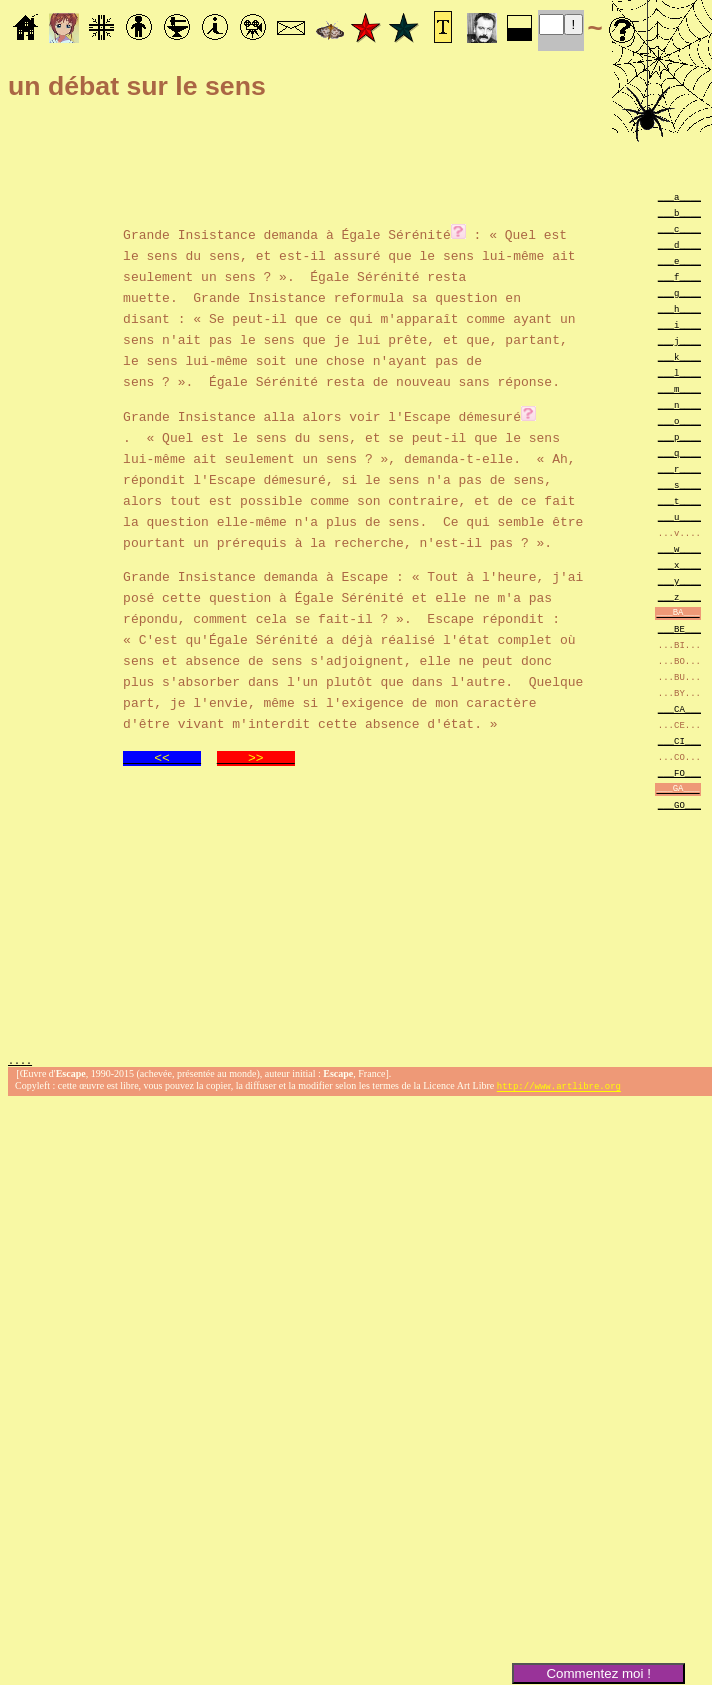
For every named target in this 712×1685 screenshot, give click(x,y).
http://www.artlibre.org (559, 1086)
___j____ (679, 340)
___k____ (679, 356)
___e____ (679, 260)
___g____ (679, 292)
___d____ (679, 244)
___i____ (679, 324)
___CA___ (679, 708)
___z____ (679, 596)
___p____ (679, 436)
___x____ (679, 564)
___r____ (679, 468)
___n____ (679, 404)
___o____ (679, 420)
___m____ (679, 388)
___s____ (679, 484)
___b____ (679, 212)
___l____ (679, 372)
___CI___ (679, 740)
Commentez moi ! (598, 1673)
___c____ (679, 228)
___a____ (679, 196)
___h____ (679, 308)
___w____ (679, 548)
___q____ (679, 452)
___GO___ (679, 804)
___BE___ (679, 628)
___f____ (679, 276)
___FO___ (679, 772)
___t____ (679, 500)
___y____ (679, 580)
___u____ (679, 516)
